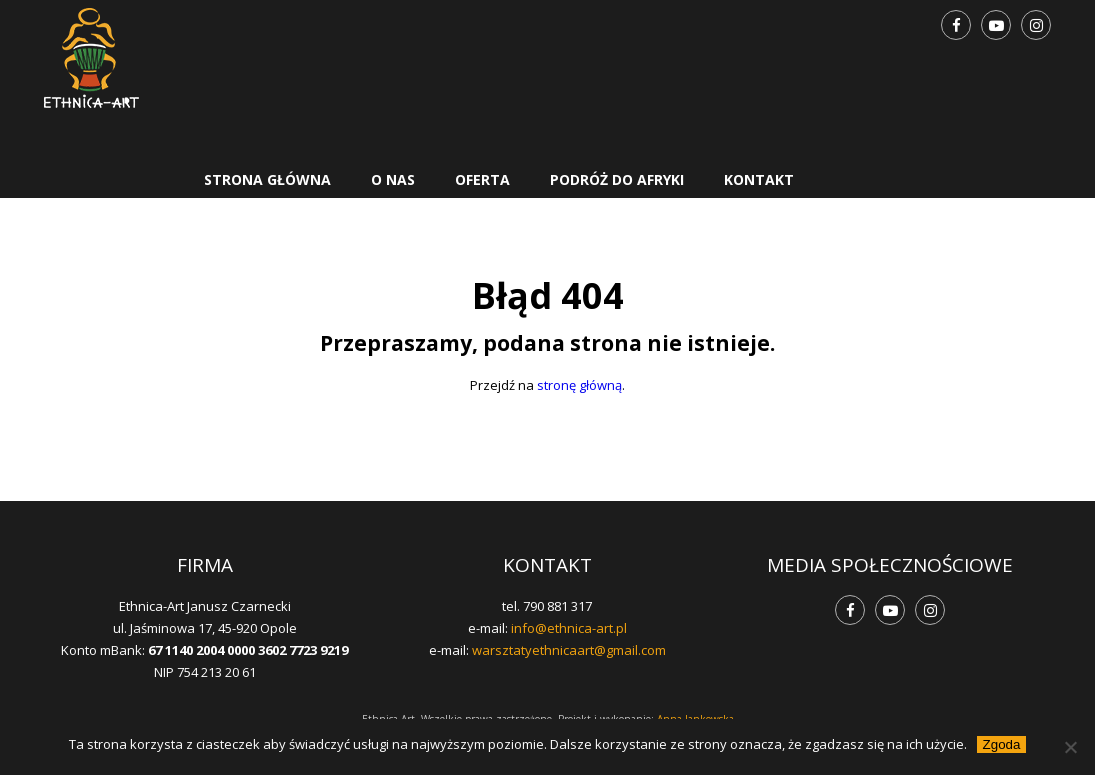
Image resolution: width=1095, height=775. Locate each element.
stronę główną (579, 385)
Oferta (482, 179)
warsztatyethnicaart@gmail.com (569, 650)
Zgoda (1002, 744)
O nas (393, 179)
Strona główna (267, 179)
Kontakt (759, 179)
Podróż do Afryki (617, 179)
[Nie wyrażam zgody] (1070, 747)
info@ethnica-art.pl (569, 628)
